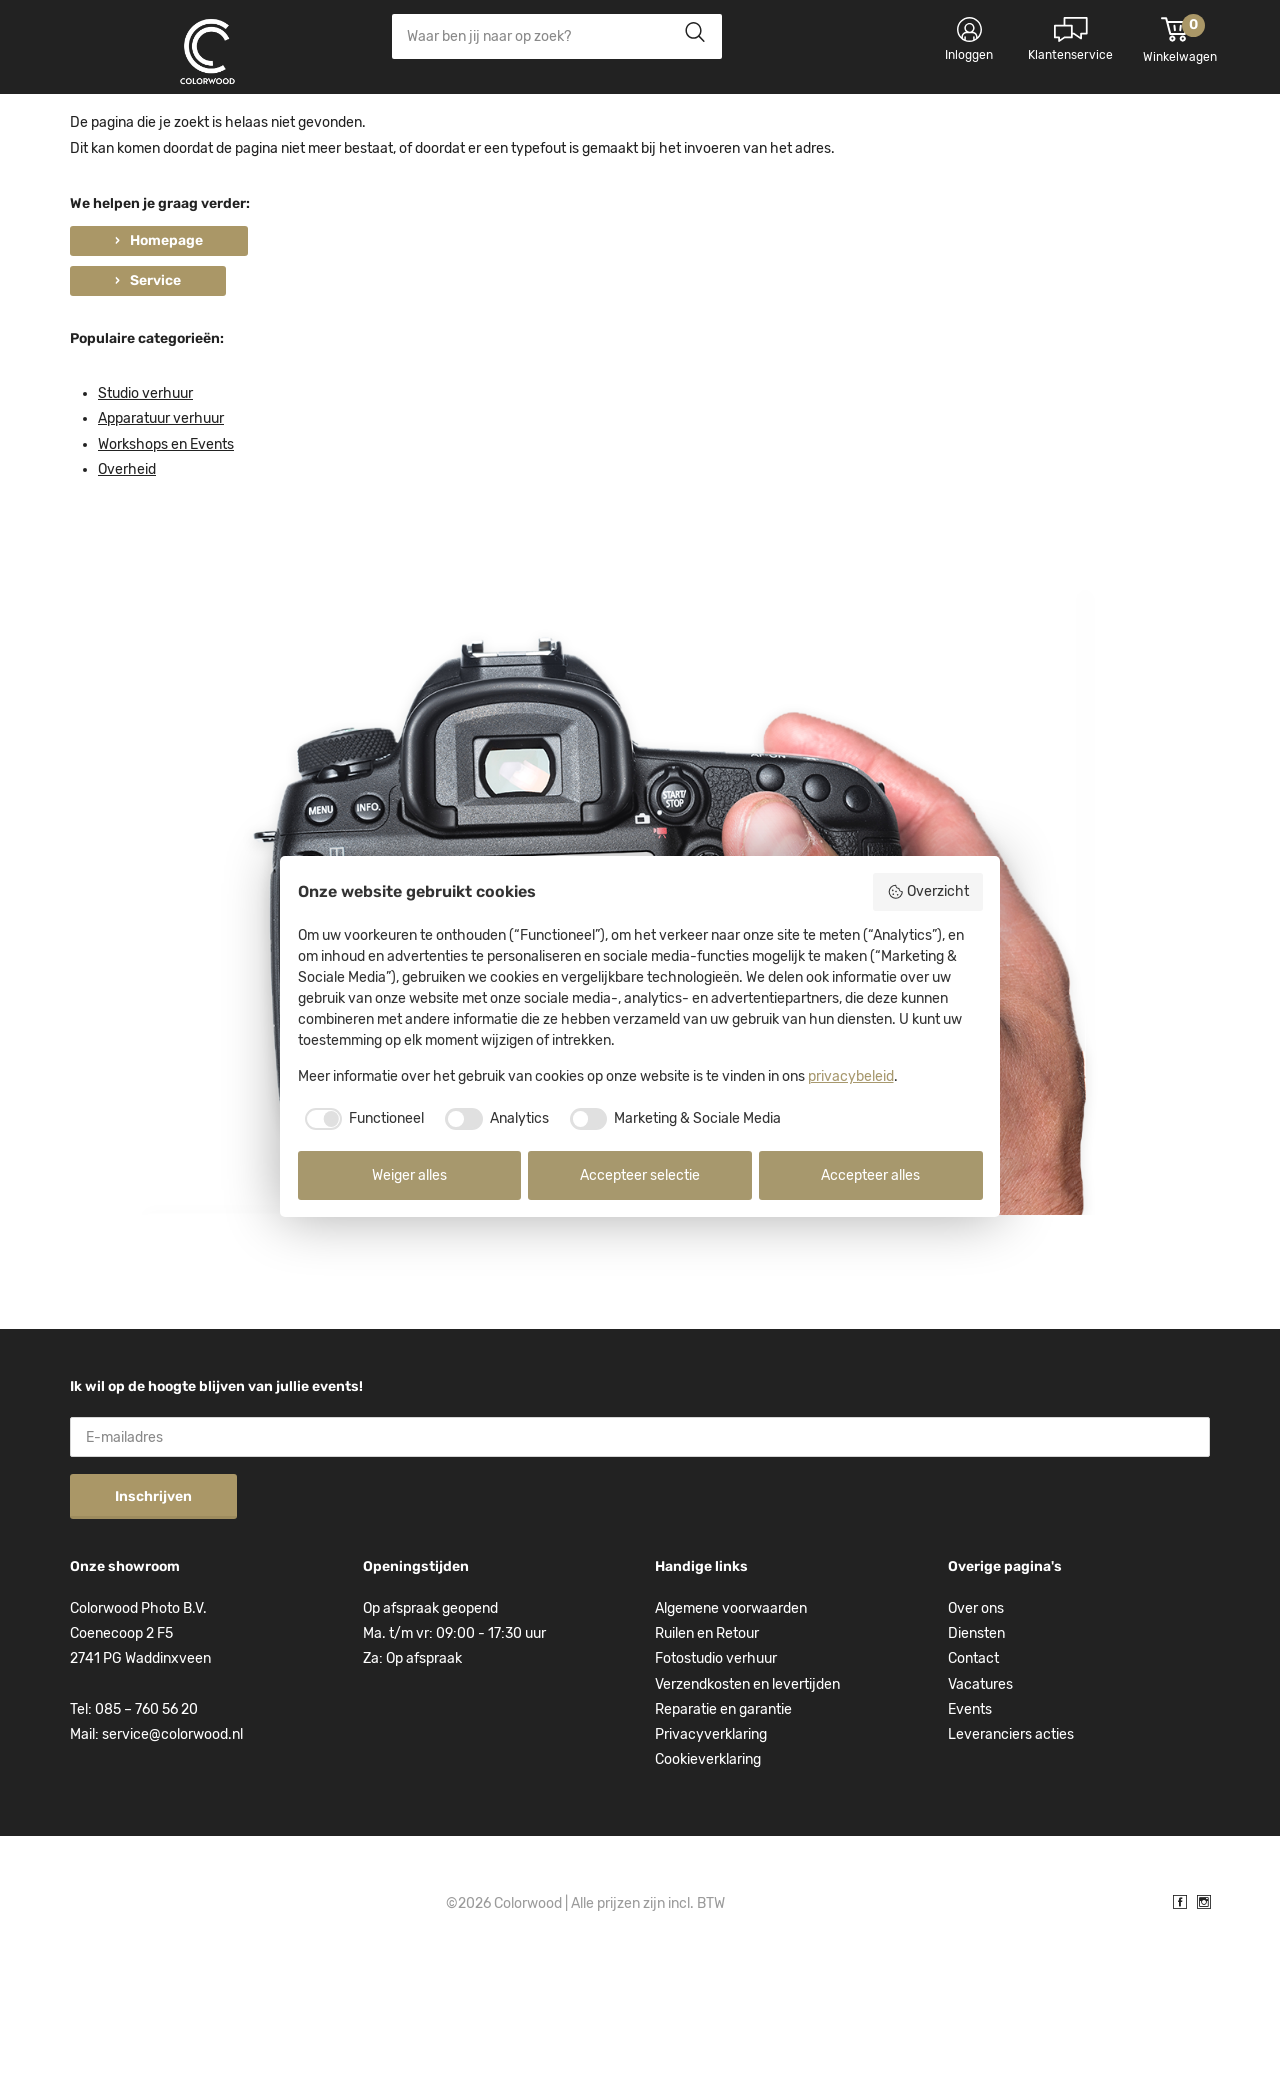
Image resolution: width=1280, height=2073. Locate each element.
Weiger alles (409, 1175)
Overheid (127, 569)
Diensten (976, 1733)
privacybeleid (851, 1076)
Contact (973, 1758)
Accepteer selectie (640, 1175)
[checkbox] (361, 1119)
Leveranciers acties (1011, 1834)
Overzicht (928, 892)
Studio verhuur (145, 493)
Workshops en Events (166, 544)
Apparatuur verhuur (161, 518)
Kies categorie (140, 129)
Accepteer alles (870, 1175)
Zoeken (689, 36)
